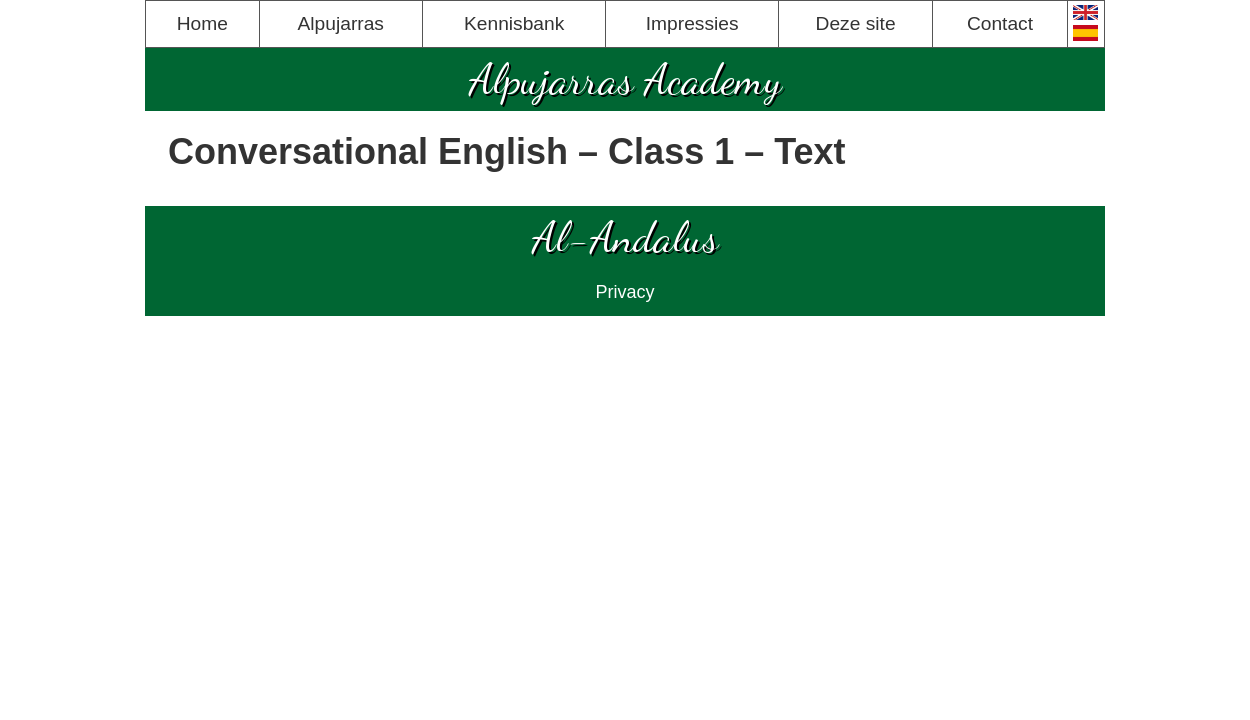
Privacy (624, 292)
